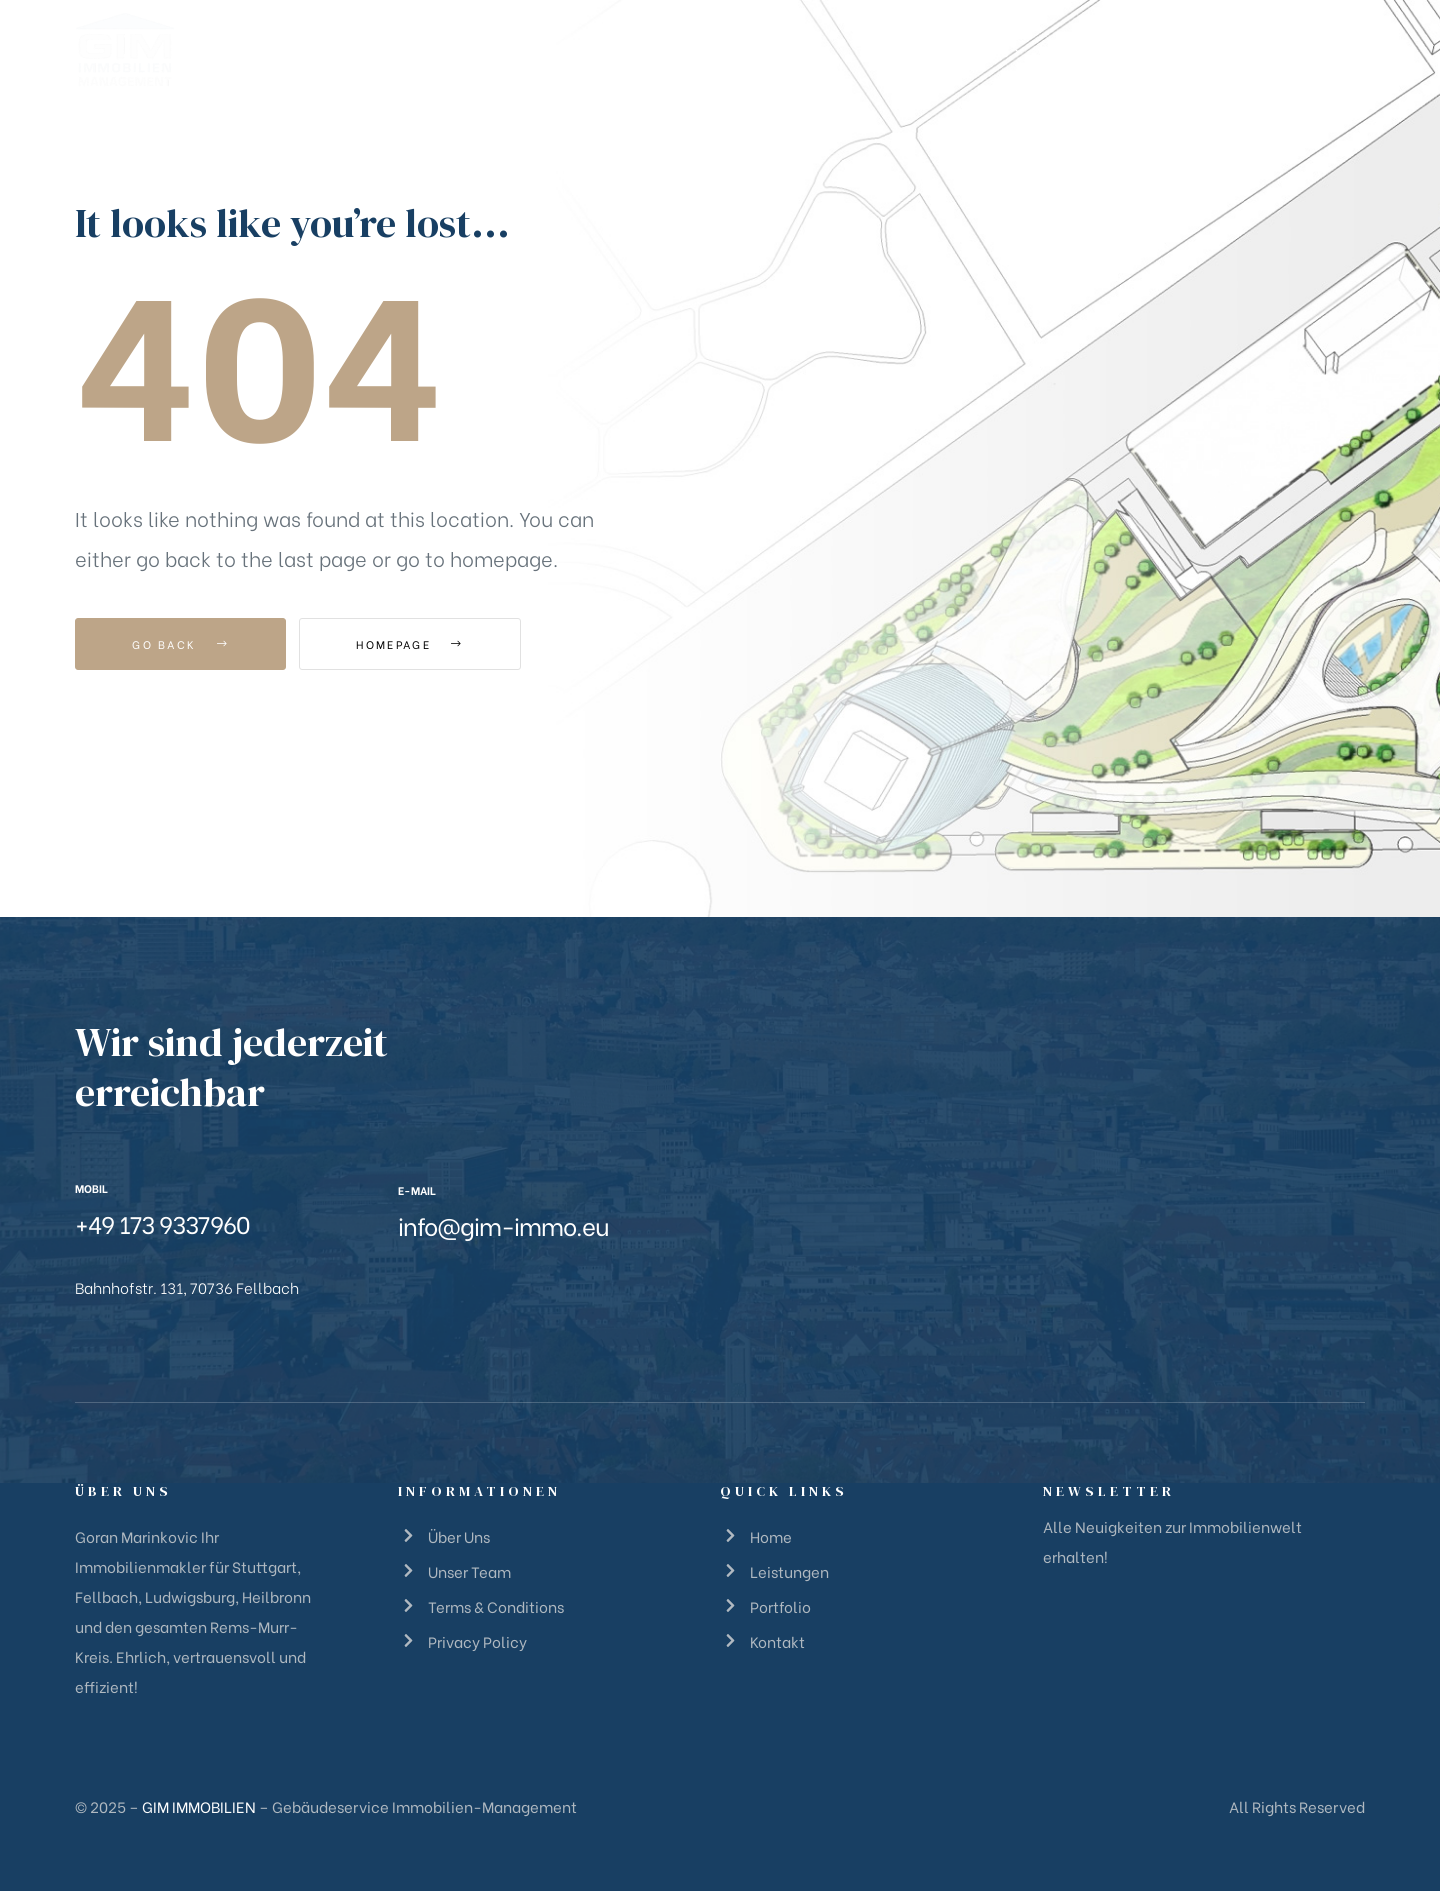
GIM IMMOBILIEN (199, 1806)
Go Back (180, 644)
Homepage (409, 644)
